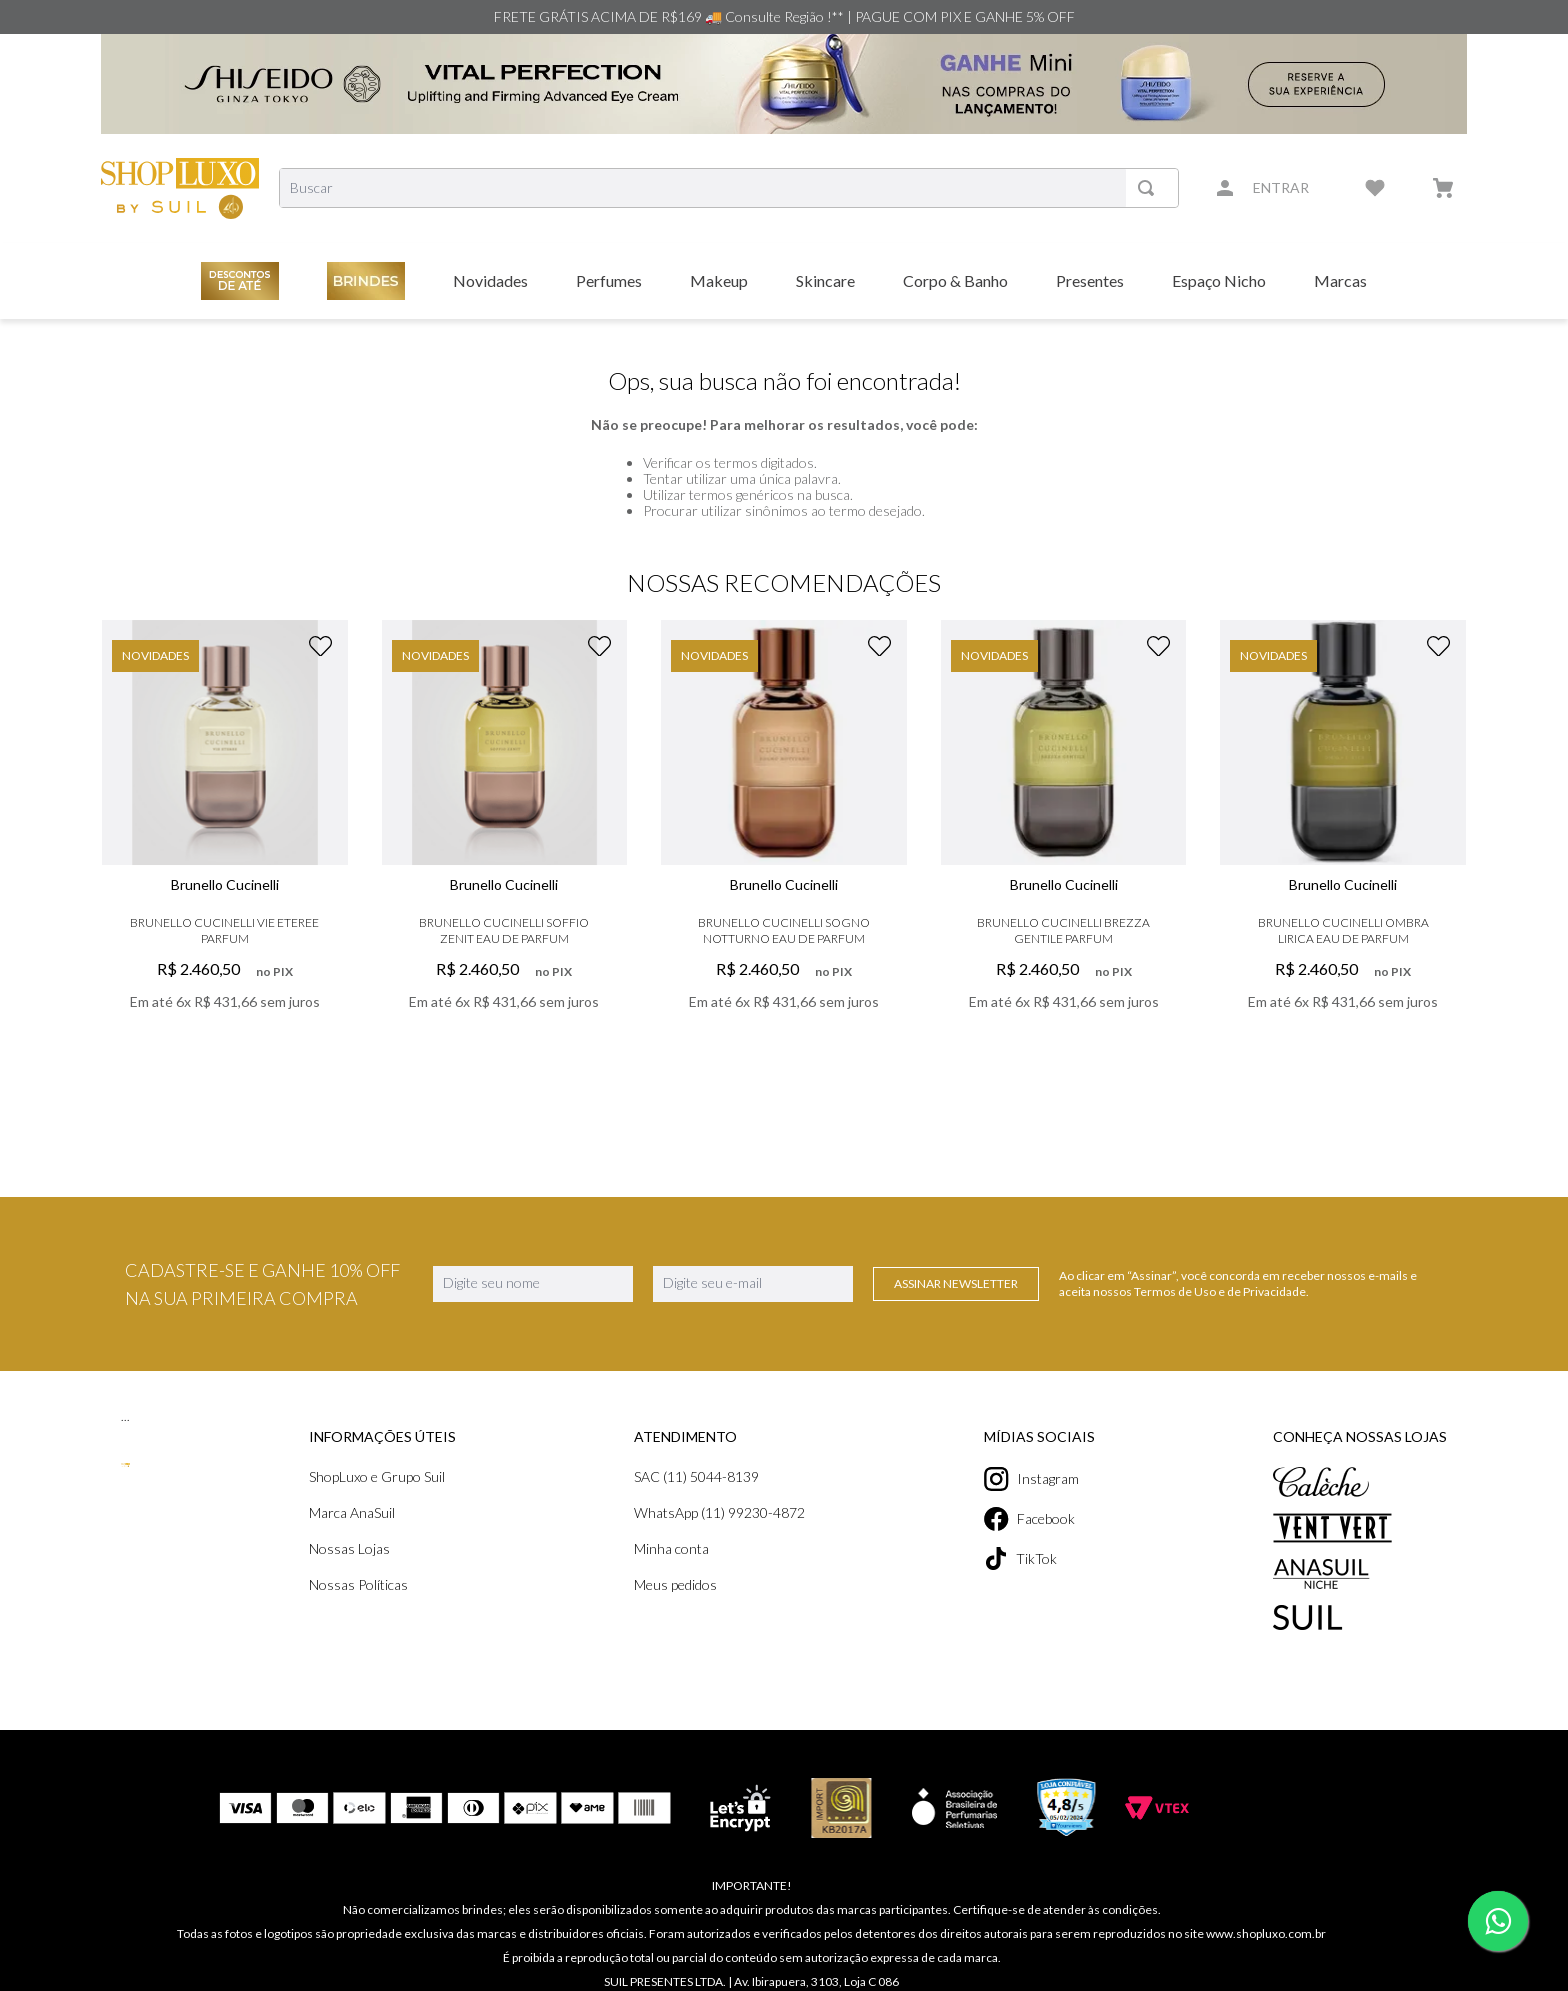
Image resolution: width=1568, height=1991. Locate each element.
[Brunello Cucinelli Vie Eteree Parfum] (225, 846)
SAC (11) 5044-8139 (696, 1476)
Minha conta (671, 1548)
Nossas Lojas (349, 1548)
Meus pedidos (675, 1584)
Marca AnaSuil (352, 1512)
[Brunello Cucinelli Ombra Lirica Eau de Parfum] (1343, 846)
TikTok (1020, 1558)
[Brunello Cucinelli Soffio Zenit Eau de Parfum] (505, 846)
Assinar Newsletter (956, 1283)
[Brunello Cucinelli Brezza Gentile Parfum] (1064, 846)
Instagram (1031, 1479)
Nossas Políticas (358, 1584)
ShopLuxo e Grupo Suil (377, 1476)
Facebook (1029, 1519)
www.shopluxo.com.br (1266, 1921)
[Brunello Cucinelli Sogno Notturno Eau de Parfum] (784, 846)
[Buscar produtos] (1150, 188)
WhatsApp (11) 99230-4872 (719, 1512)
